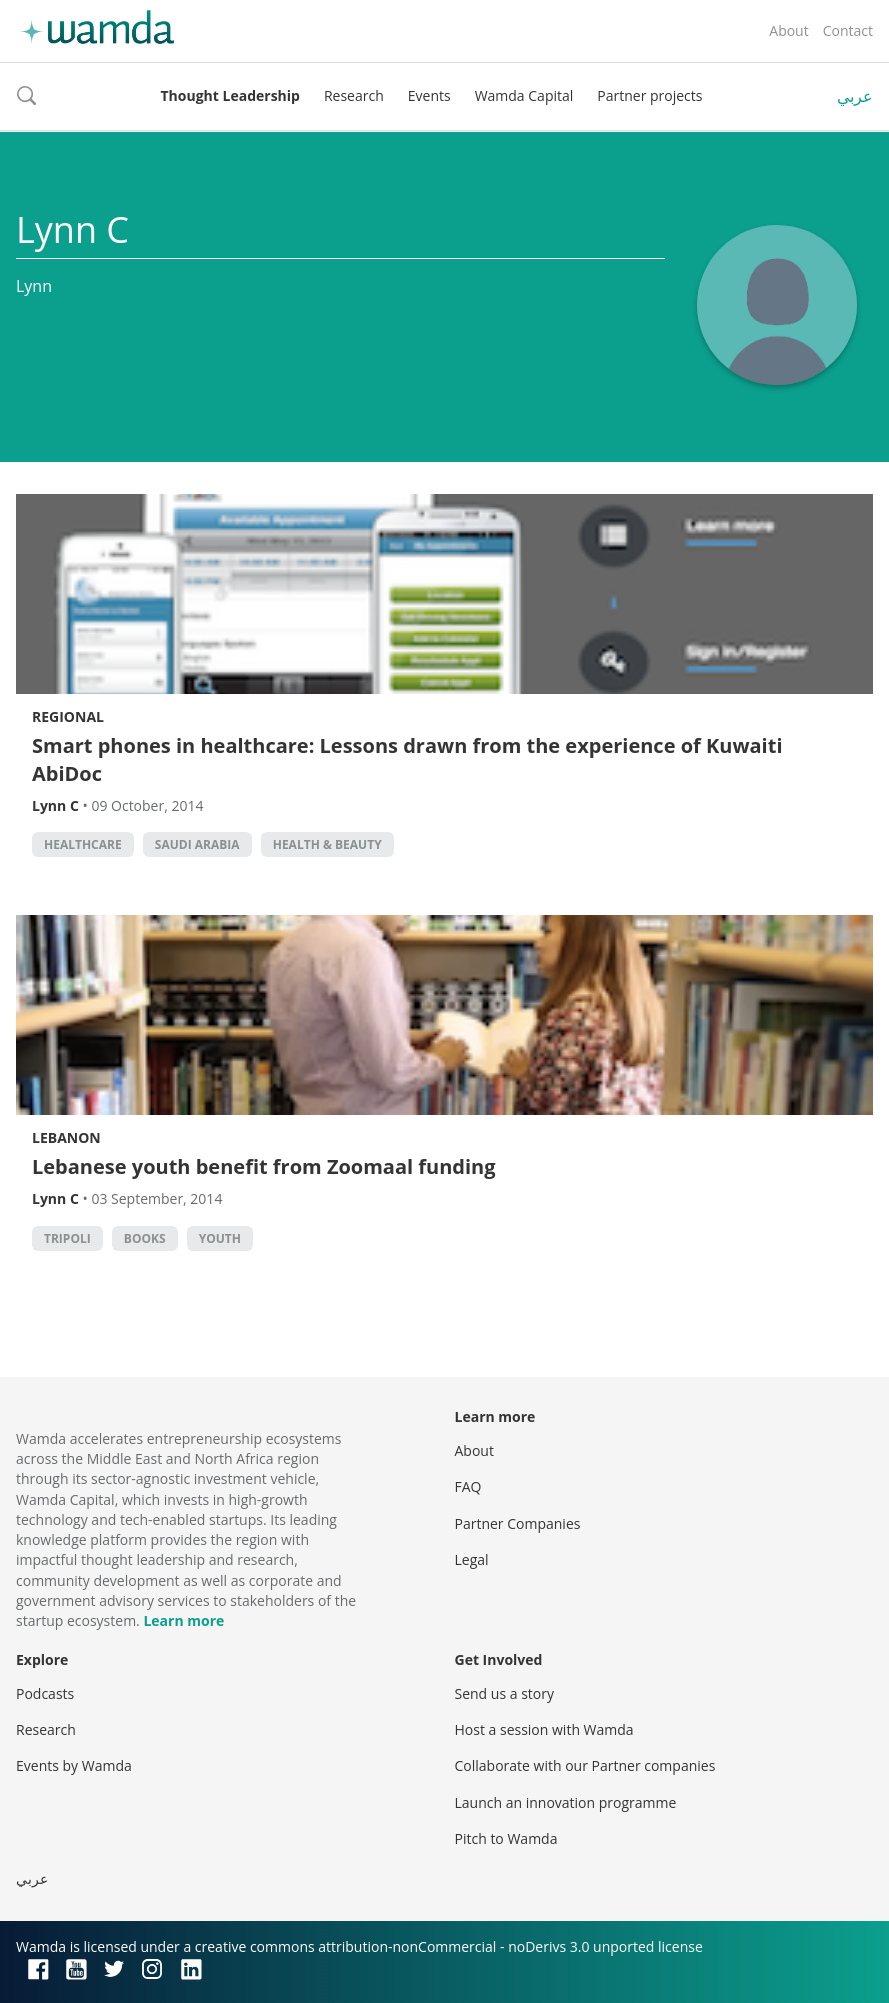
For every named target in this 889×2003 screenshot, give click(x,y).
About (788, 30)
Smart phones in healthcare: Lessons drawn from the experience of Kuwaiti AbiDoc (407, 759)
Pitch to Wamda (506, 1838)
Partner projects (649, 95)
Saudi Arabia (197, 844)
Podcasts (45, 1693)
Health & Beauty (327, 844)
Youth (220, 1238)
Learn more (183, 1620)
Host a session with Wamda (544, 1729)
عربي (855, 96)
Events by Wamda (74, 1765)
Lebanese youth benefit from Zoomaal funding (264, 1166)
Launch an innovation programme (566, 1802)
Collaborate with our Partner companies (585, 1765)
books (145, 1238)
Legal (472, 1559)
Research (354, 95)
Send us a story (504, 1693)
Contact (848, 30)
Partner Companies (518, 1523)
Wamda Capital (524, 95)
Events (429, 95)
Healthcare (83, 844)
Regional (68, 716)
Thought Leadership (230, 95)
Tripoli (67, 1238)
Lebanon (66, 1137)
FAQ (468, 1486)
